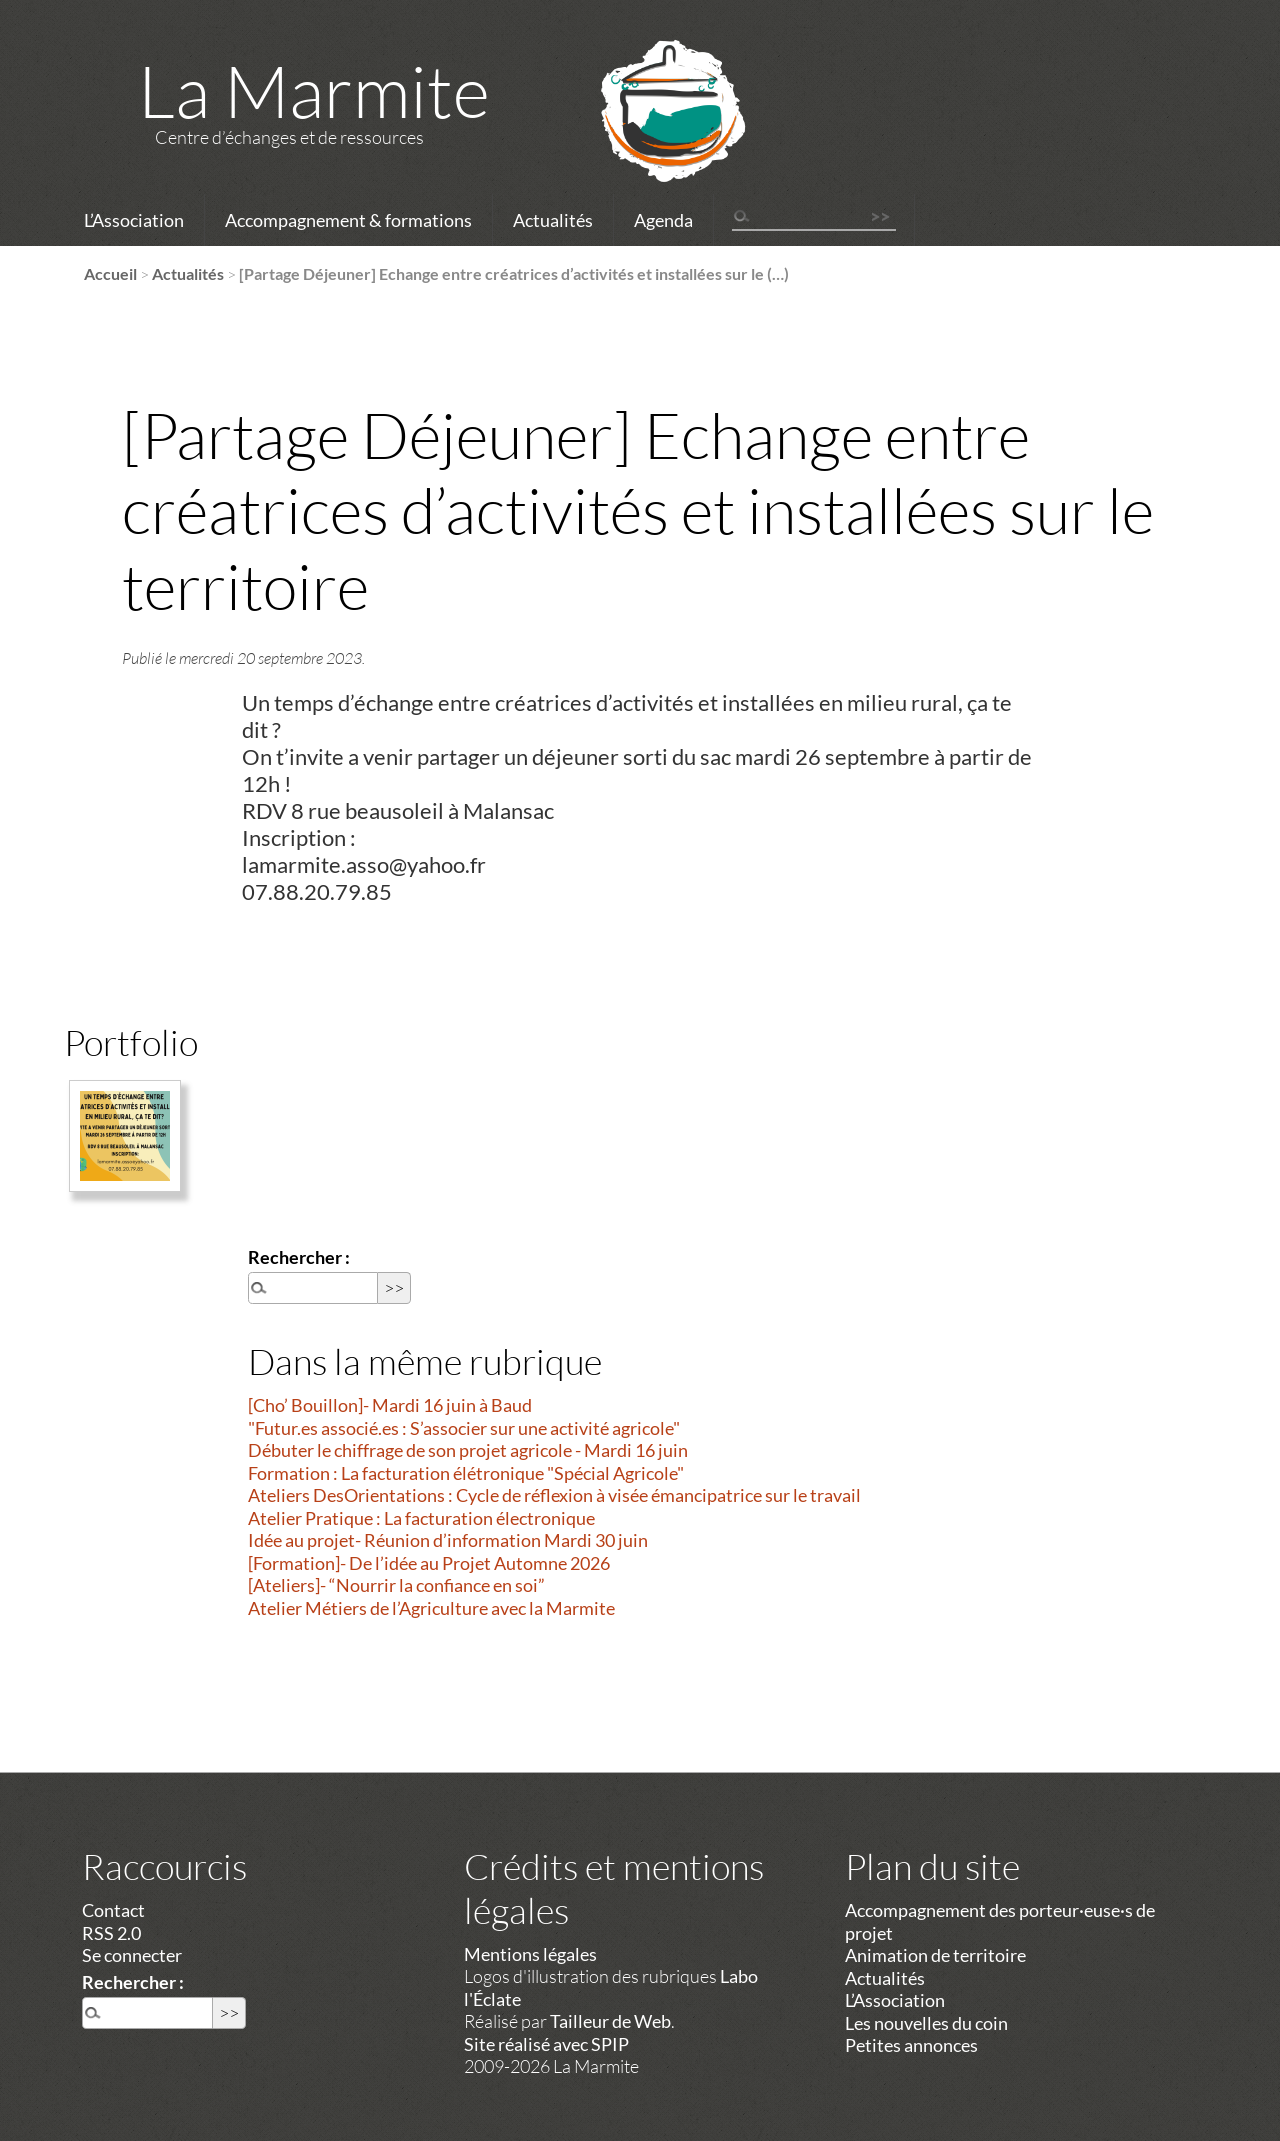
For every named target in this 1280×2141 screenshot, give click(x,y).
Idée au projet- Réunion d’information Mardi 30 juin (448, 1540)
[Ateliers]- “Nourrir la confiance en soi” (396, 1585)
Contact (113, 1910)
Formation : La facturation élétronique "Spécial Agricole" (466, 1473)
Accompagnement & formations (348, 220)
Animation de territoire (935, 1955)
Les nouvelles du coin (926, 2023)
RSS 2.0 (111, 1933)
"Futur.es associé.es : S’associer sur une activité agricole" (464, 1428)
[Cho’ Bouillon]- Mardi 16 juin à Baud (390, 1405)
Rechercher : (299, 1257)
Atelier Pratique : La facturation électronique (421, 1518)
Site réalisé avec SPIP (546, 2044)
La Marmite (314, 90)
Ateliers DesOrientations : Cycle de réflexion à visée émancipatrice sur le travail (554, 1495)
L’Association (134, 220)
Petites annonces (911, 2045)
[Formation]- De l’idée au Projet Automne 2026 (429, 1563)
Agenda (663, 220)
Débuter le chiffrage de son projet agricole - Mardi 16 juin (468, 1450)
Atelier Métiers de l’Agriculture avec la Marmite (431, 1608)
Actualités (553, 220)
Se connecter (132, 1955)
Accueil (110, 273)
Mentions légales (530, 1954)
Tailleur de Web (610, 2021)
